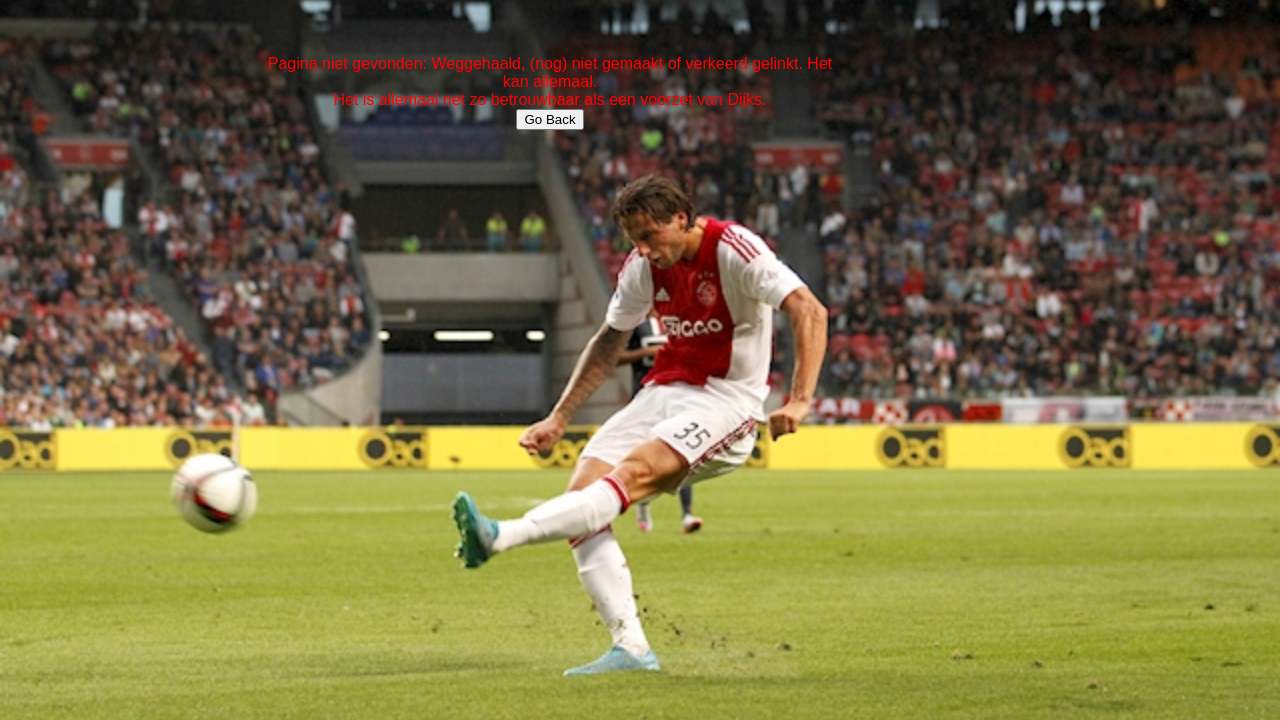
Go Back (549, 119)
